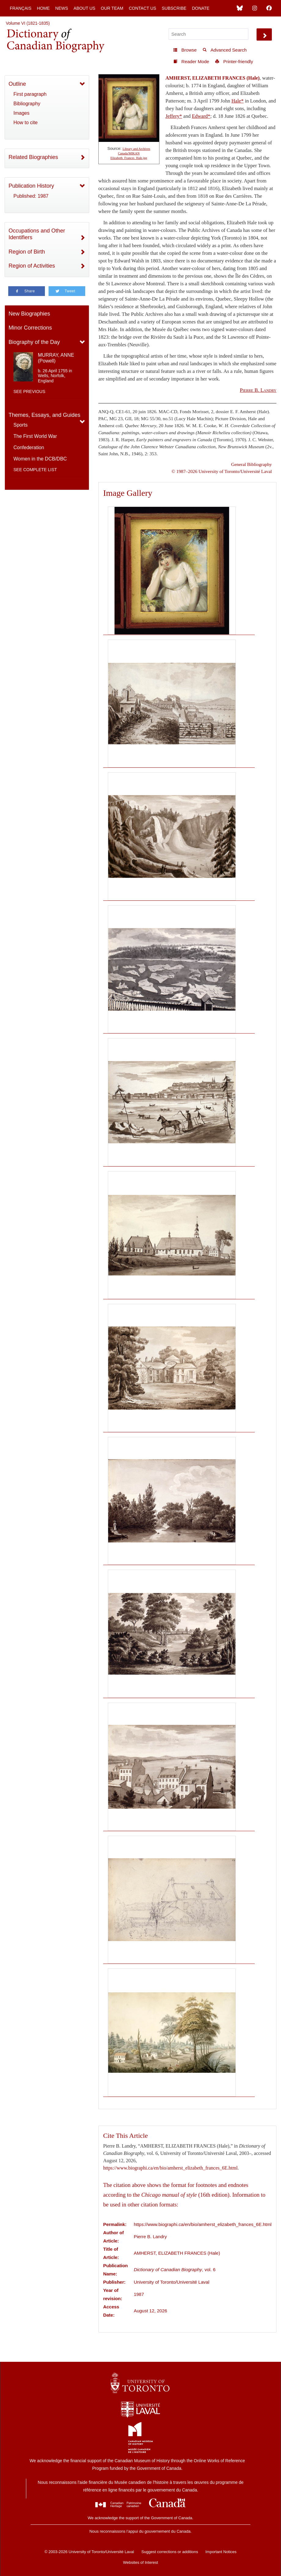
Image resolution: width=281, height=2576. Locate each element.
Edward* (201, 116)
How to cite (25, 122)
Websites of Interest (140, 2562)
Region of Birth (27, 252)
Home (43, 8)
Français (20, 8)
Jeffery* (174, 116)
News (61, 8)
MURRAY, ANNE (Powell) (56, 357)
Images (21, 113)
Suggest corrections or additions (169, 2551)
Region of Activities (32, 266)
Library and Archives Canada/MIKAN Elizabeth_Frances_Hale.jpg (130, 153)
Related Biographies (33, 157)
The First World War (35, 436)
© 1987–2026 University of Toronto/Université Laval (222, 471)
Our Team (112, 8)
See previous (29, 391)
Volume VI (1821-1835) (28, 23)
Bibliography (26, 103)
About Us (84, 8)
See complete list (35, 469)
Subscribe (174, 8)
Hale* (238, 101)
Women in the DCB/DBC (40, 458)
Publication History (31, 186)
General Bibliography (251, 464)
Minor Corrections (30, 328)
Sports (20, 425)
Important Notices (220, 2551)
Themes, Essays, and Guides (44, 415)
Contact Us (142, 8)
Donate (200, 8)
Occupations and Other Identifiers (37, 234)
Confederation (28, 447)
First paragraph (30, 94)
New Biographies (29, 314)
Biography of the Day (34, 342)
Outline (17, 84)
